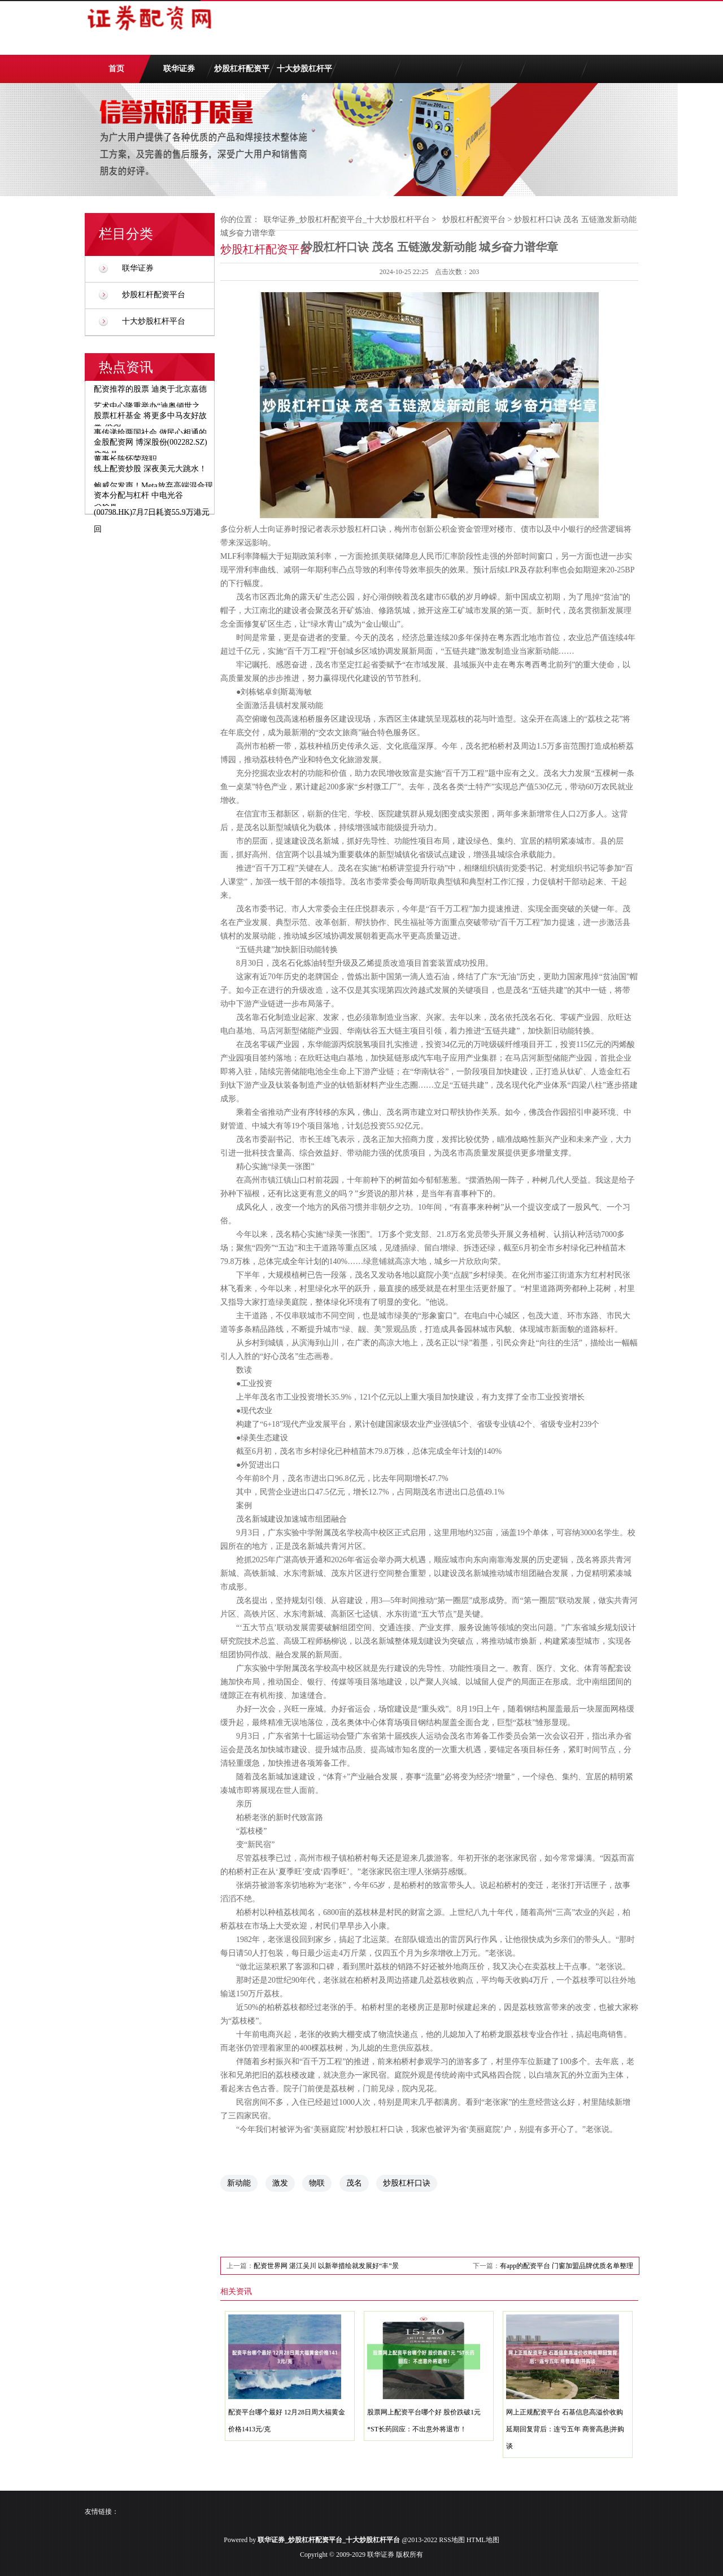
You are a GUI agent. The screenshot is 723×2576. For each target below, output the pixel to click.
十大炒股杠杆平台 (304, 73)
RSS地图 (451, 2540)
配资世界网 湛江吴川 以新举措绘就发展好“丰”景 (326, 2266)
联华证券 (179, 68)
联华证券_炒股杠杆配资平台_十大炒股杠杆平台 (347, 219)
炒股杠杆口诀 (406, 2183)
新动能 (239, 2183)
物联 (317, 2183)
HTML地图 (483, 2540)
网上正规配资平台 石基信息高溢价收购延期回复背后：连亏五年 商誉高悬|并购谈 (565, 2429)
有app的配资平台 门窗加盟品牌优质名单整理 (566, 2266)
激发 (280, 2183)
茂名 (354, 2183)
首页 (116, 68)
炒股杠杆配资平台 (241, 73)
